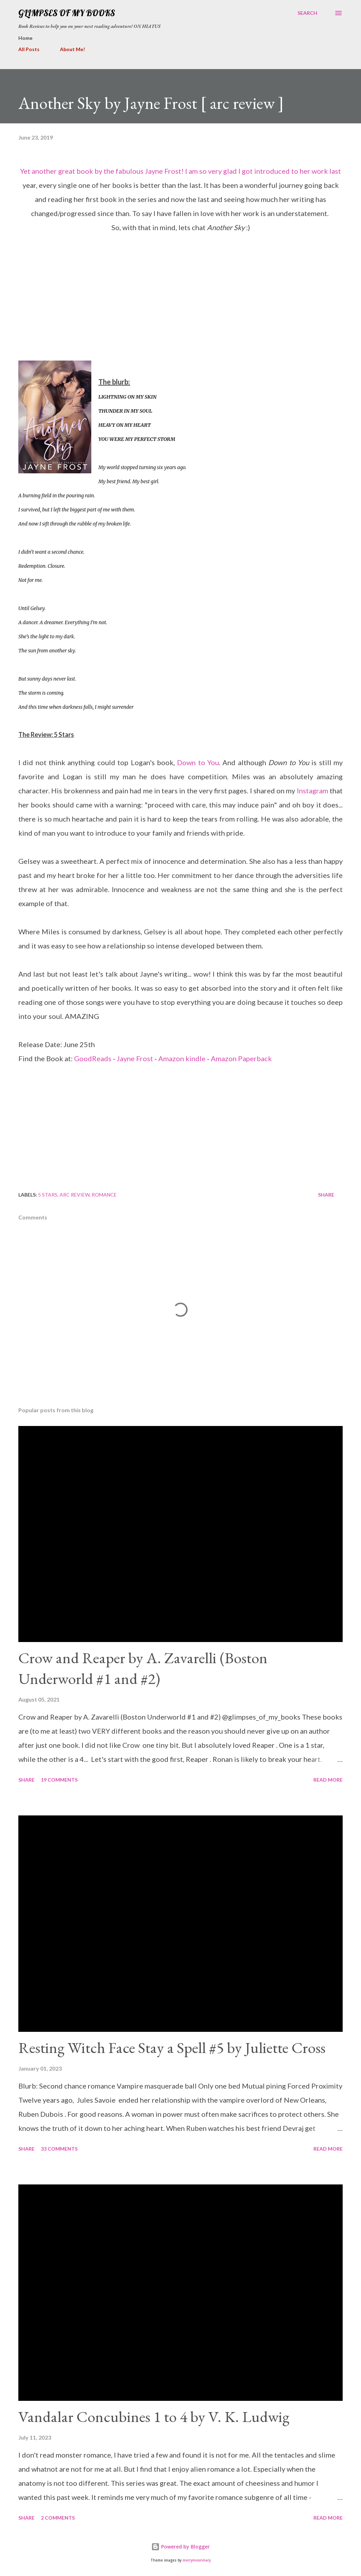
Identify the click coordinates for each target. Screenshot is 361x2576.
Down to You (198, 762)
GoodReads (92, 1058)
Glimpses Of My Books (66, 12)
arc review (75, 1195)
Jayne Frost (135, 1058)
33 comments (59, 2149)
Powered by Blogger (180, 2546)
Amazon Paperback (241, 1058)
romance (104, 1195)
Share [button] (326, 1195)
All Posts (28, 49)
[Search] (307, 12)
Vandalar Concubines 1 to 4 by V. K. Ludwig (153, 2416)
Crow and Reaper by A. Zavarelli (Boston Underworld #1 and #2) (143, 1668)
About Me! (72, 49)
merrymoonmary (197, 2560)
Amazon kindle (182, 1058)
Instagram (312, 790)
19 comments (59, 1780)
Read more (328, 1780)
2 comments (58, 2518)
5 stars (47, 1195)
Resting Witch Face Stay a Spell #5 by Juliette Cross (171, 2047)
